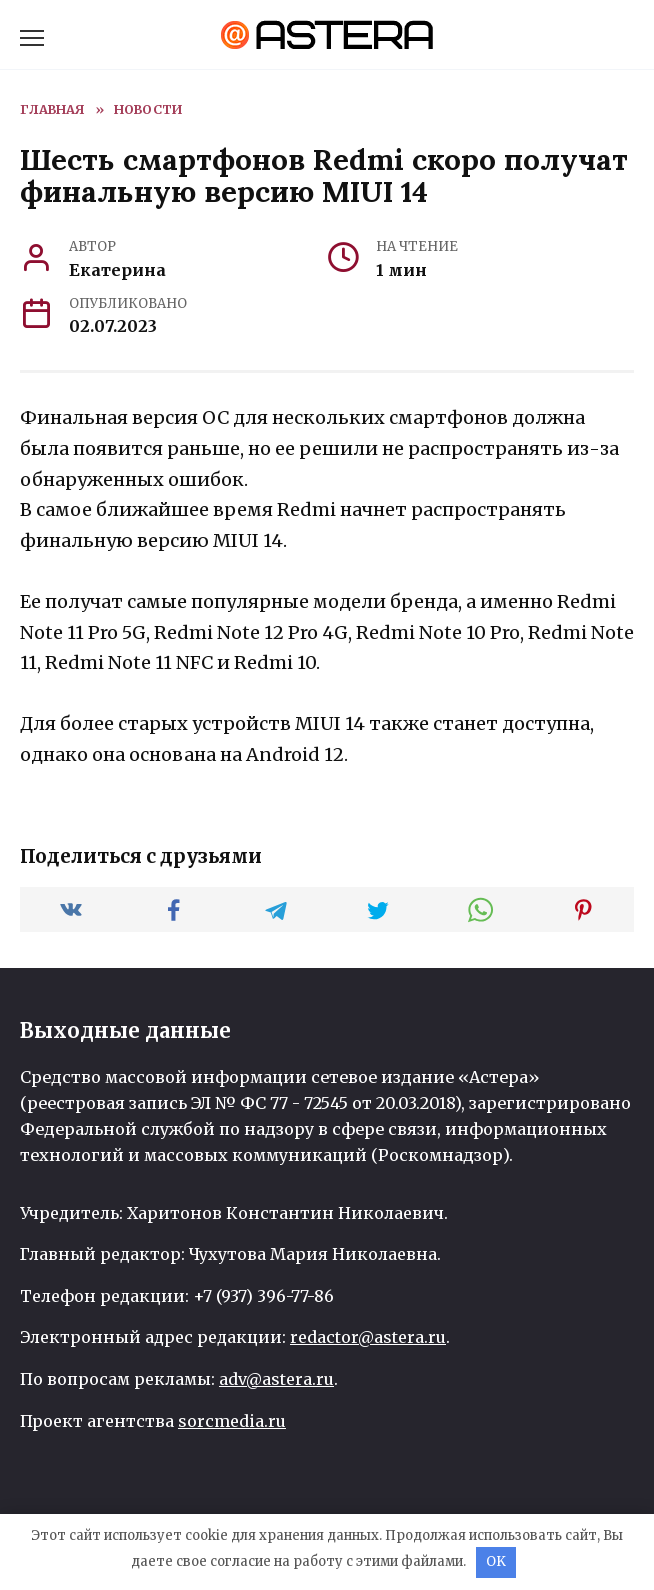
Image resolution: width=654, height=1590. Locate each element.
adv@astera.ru (276, 1379)
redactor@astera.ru (368, 1337)
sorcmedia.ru (232, 1421)
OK (496, 1561)
